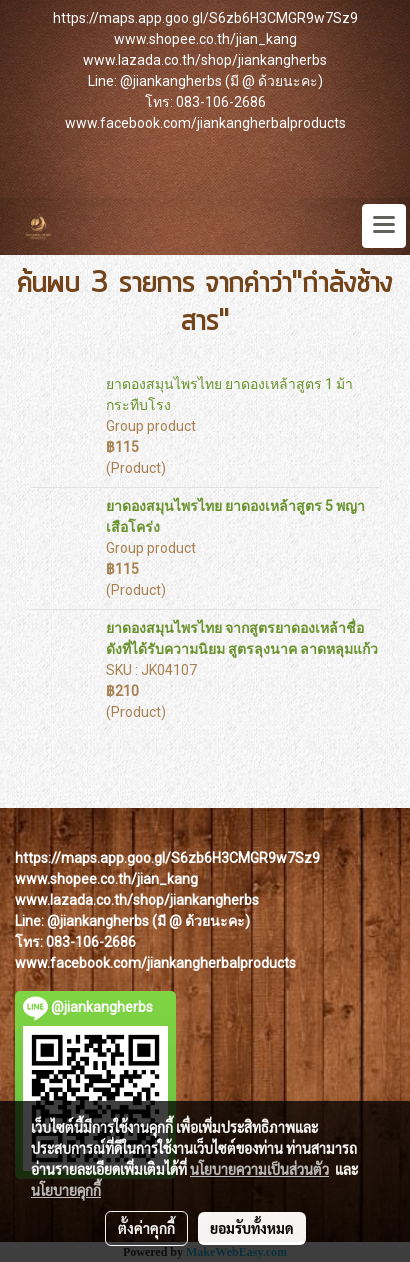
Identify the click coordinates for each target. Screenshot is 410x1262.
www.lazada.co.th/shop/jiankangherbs (205, 60)
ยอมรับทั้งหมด (252, 1228)
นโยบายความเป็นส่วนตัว (259, 1169)
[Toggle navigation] (384, 226)
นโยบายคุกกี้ (66, 1190)
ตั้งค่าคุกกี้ (146, 1228)
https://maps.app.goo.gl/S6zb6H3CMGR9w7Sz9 (205, 18)
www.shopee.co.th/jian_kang (205, 39)
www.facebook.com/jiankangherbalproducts (205, 123)
